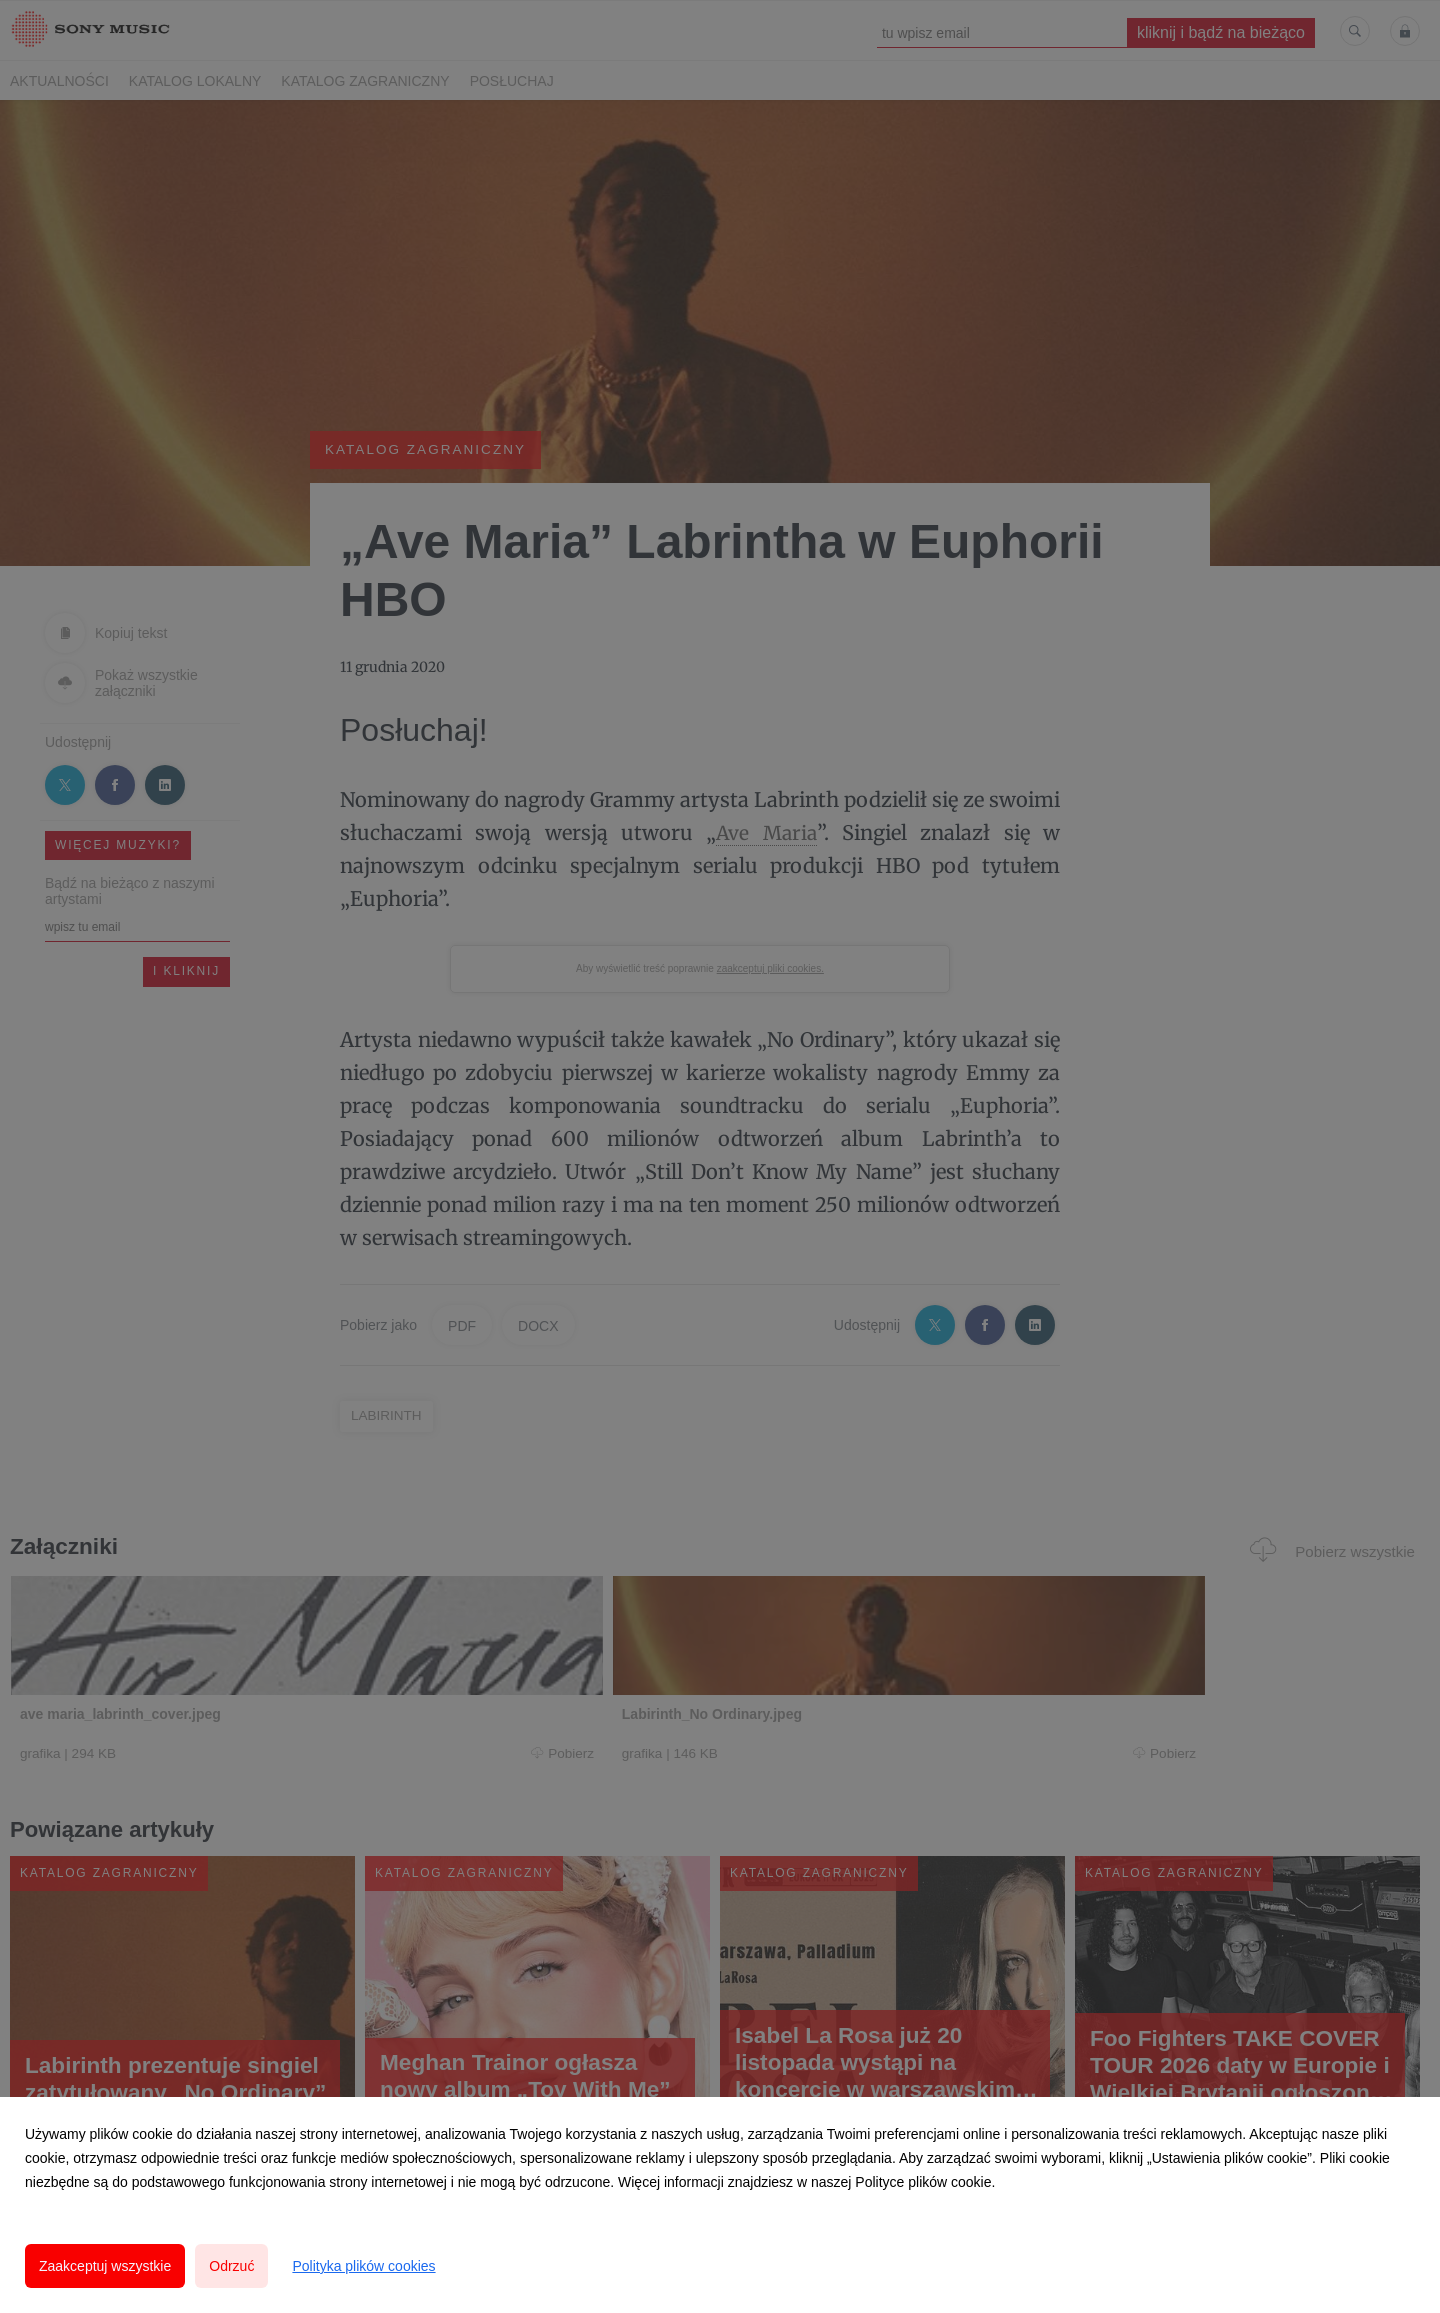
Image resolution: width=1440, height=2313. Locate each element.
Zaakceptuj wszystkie (105, 2266)
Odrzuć (231, 2266)
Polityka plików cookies (363, 2266)
